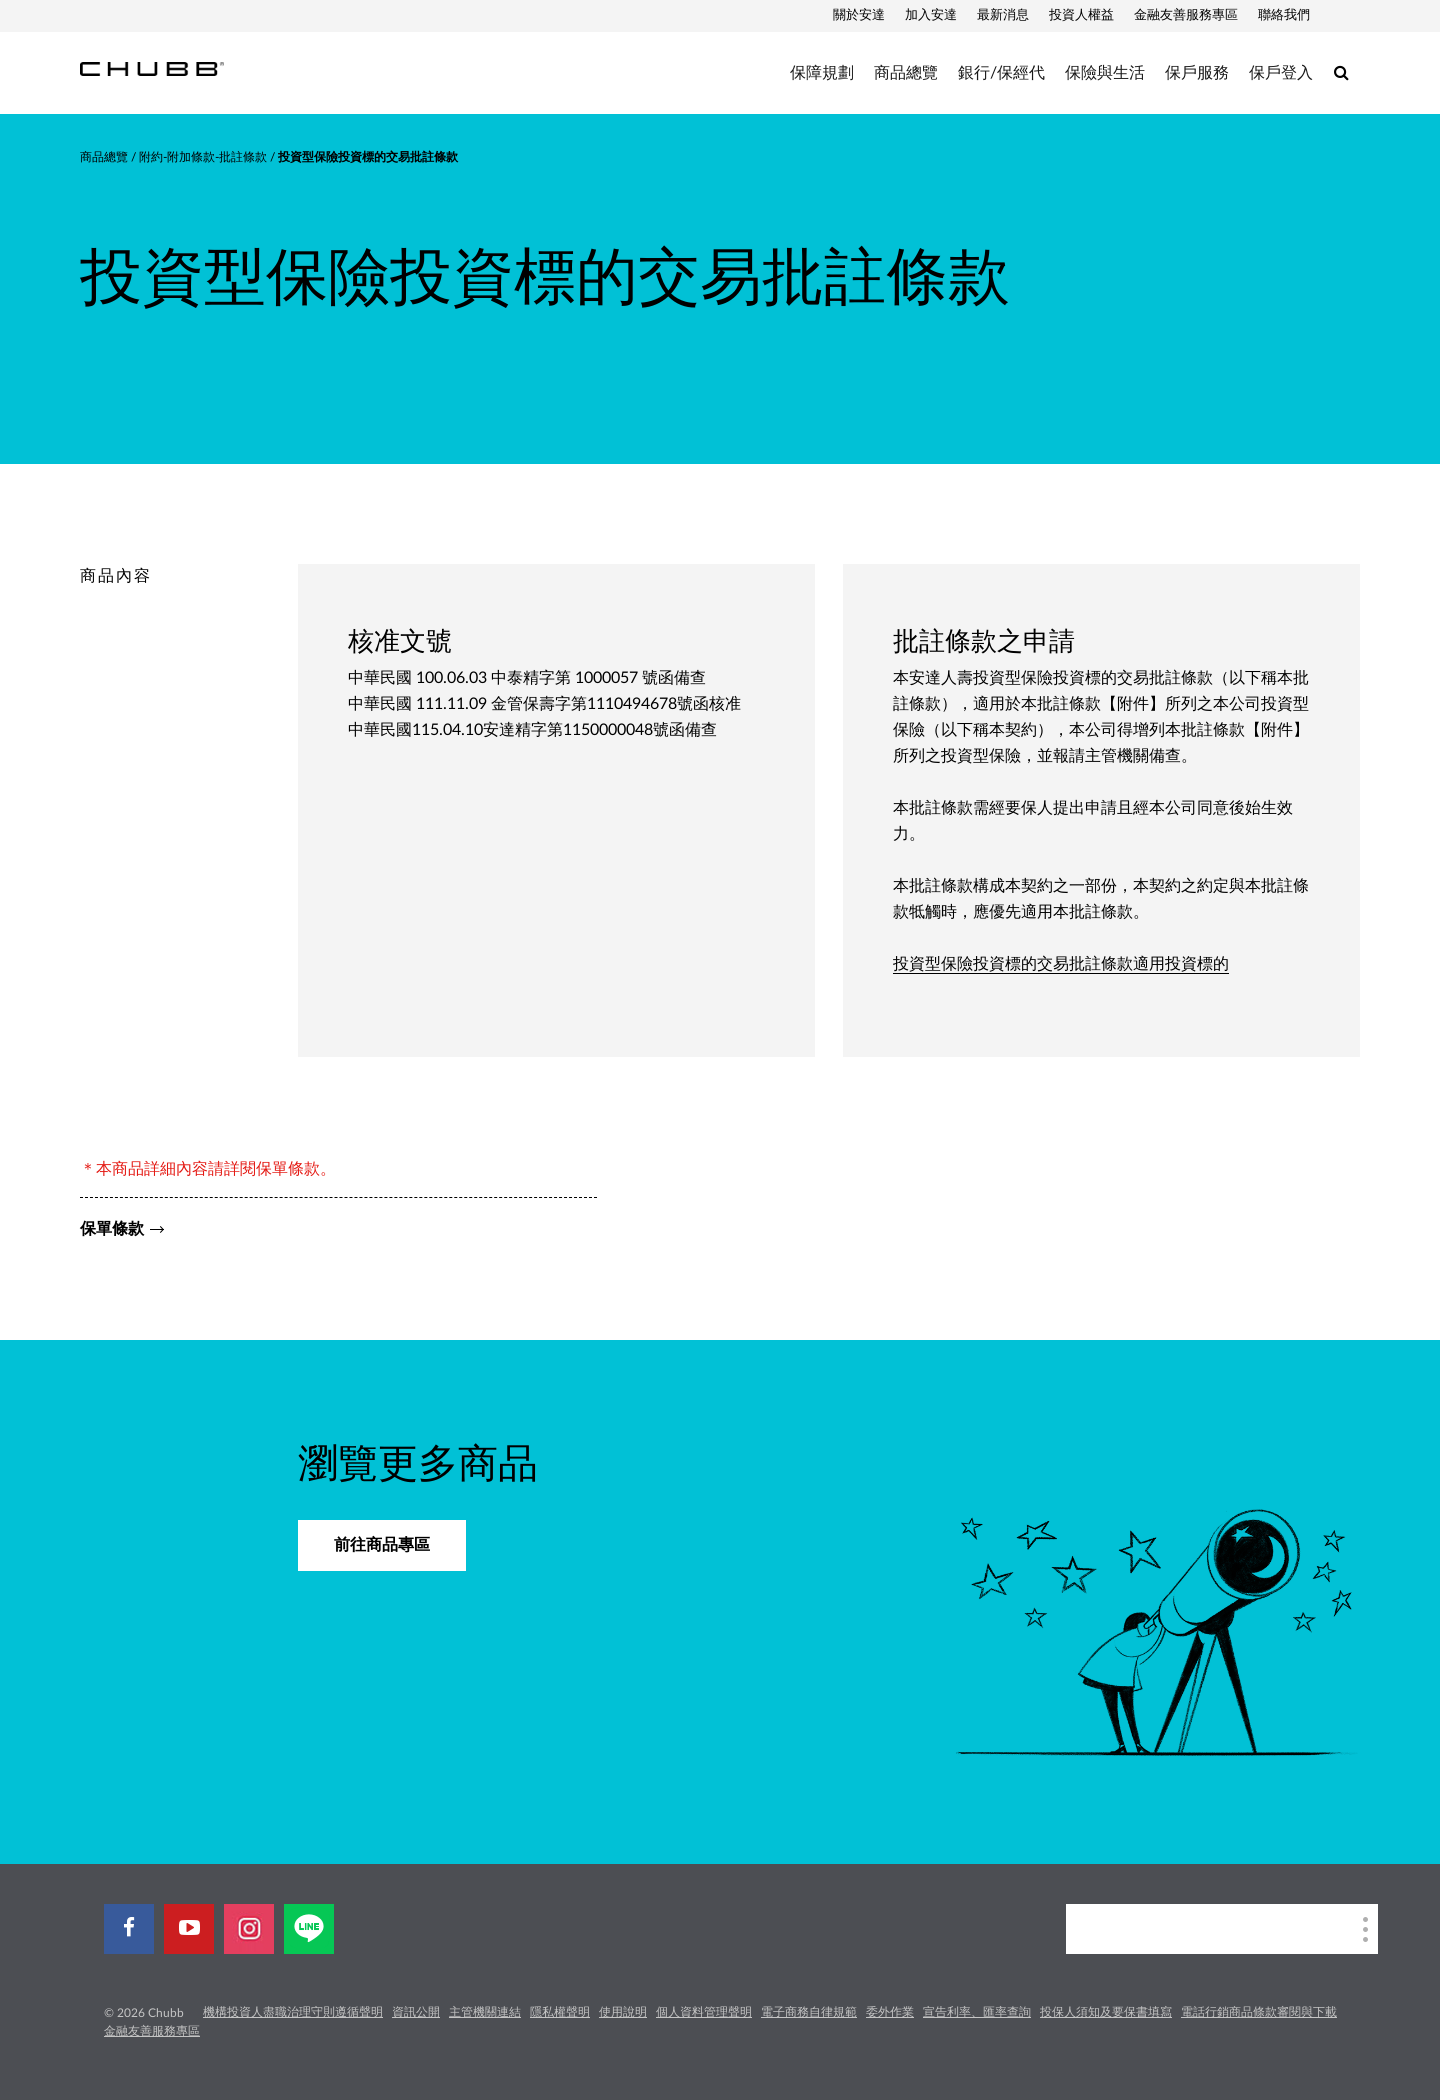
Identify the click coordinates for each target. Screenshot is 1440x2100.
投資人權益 (1081, 15)
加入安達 (931, 15)
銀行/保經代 (1001, 73)
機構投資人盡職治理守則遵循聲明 (293, 2012)
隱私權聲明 (560, 2012)
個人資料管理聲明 (704, 2012)
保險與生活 (1105, 73)
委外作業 (890, 2012)
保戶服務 (1197, 73)
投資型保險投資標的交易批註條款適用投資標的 (1061, 964)
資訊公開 (416, 2012)
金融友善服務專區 (1186, 15)
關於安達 (859, 15)
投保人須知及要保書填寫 (1106, 2012)
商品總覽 (906, 73)
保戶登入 (1281, 73)
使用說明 (623, 2012)
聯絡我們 (1284, 15)
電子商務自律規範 (809, 2012)
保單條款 (112, 1229)
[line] (309, 1929)
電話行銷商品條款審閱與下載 (1259, 2012)
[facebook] (129, 1929)
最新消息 (1003, 15)
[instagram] (249, 1929)
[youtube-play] (189, 1929)
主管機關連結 (485, 2012)
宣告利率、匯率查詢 (977, 2012)
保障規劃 (822, 73)
